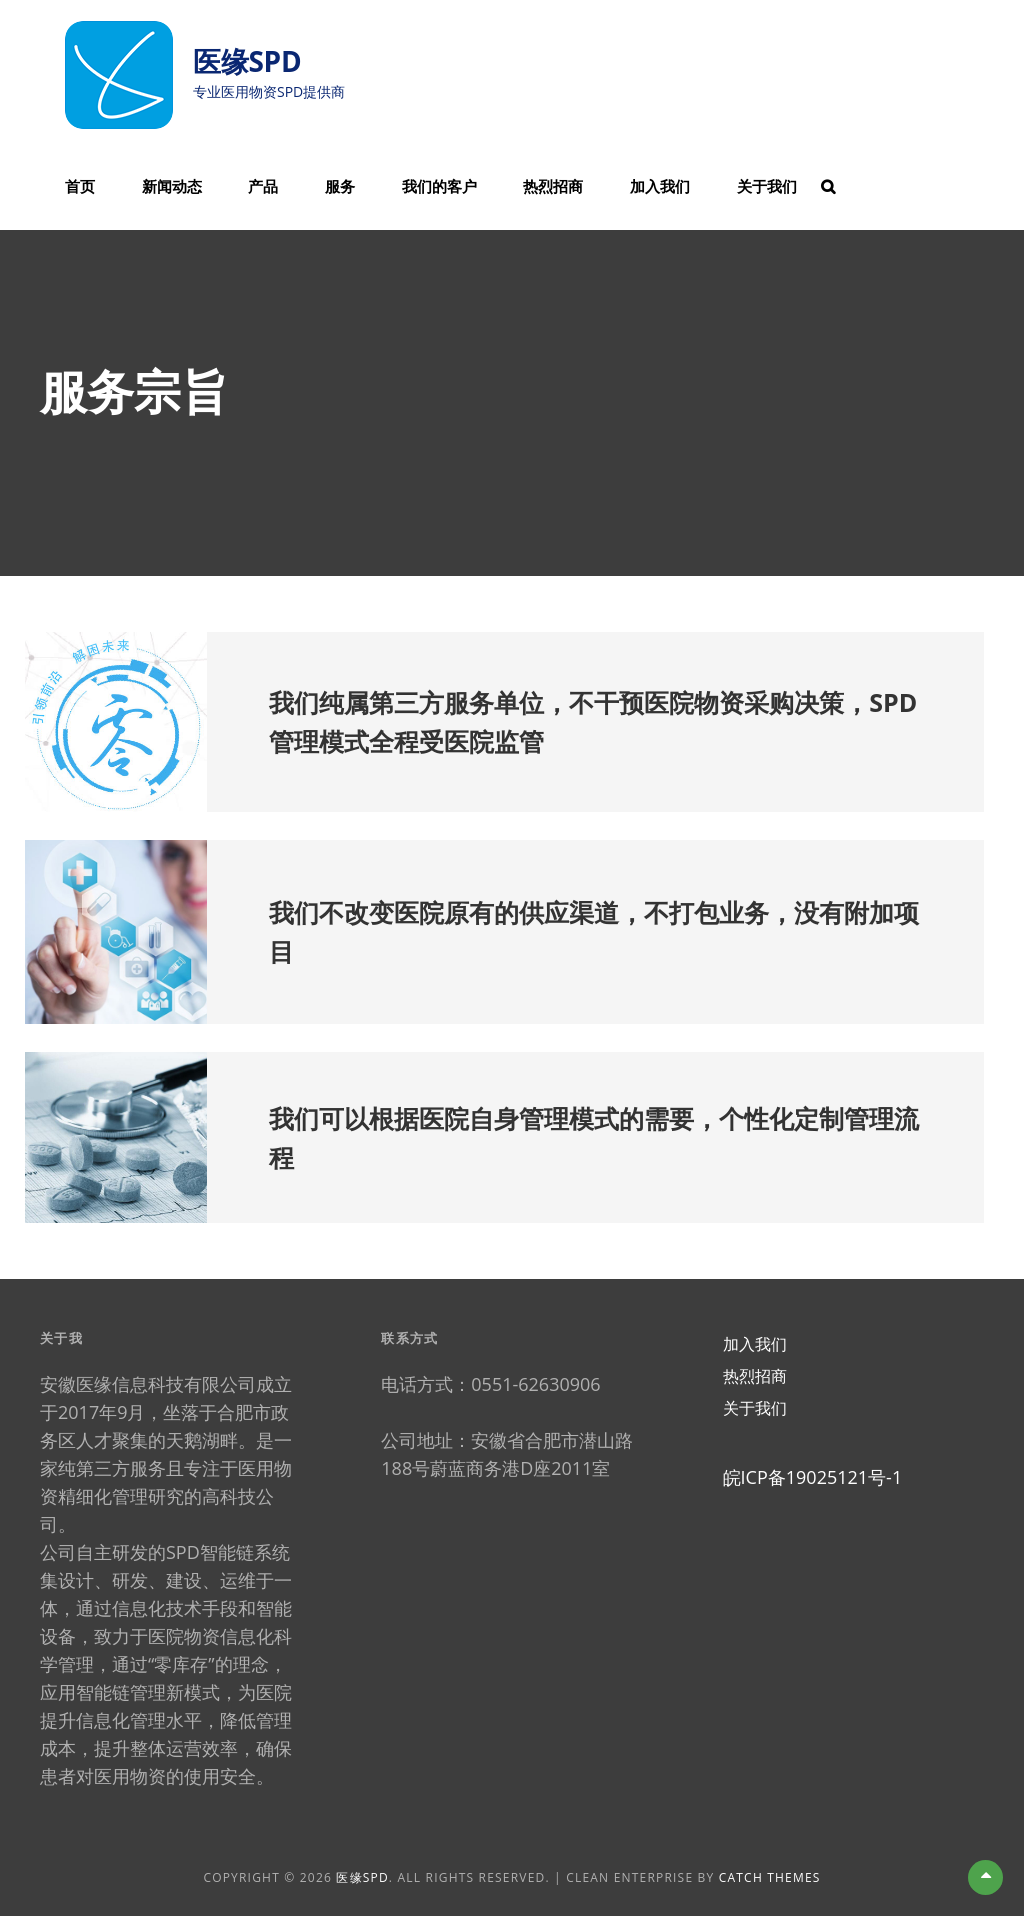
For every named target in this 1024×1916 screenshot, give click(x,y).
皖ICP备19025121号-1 (813, 1477)
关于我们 (767, 186)
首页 (80, 186)
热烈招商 (553, 186)
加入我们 (660, 186)
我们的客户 (439, 186)
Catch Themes (770, 1877)
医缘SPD (247, 61)
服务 (340, 186)
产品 (263, 186)
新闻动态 (172, 186)
